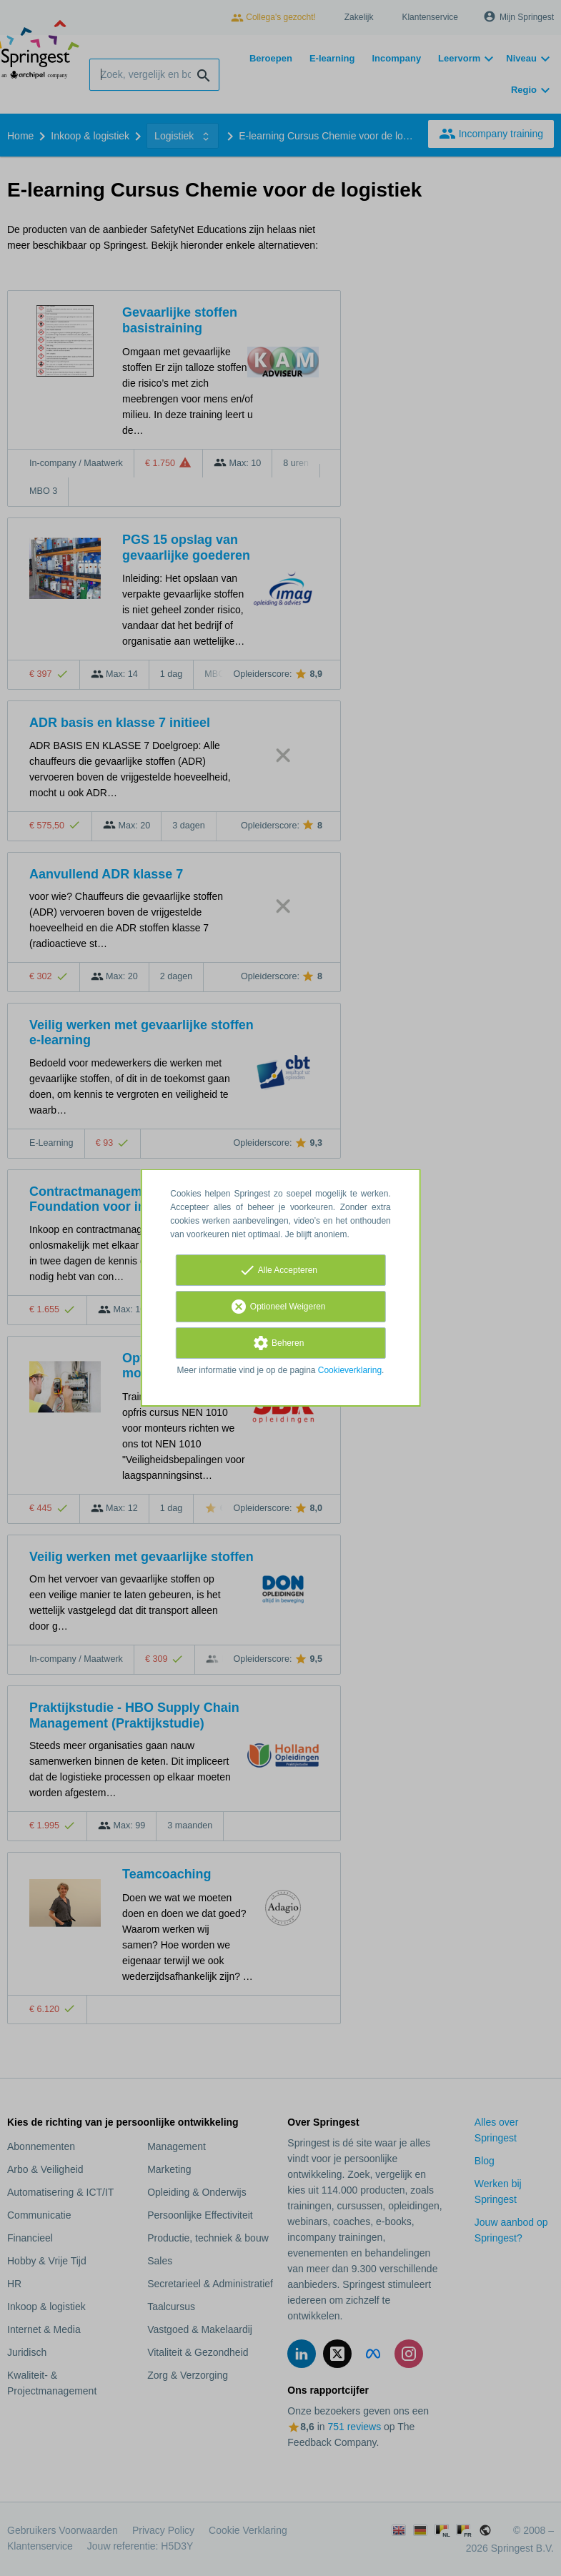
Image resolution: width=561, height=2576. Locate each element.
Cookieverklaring (350, 1370)
